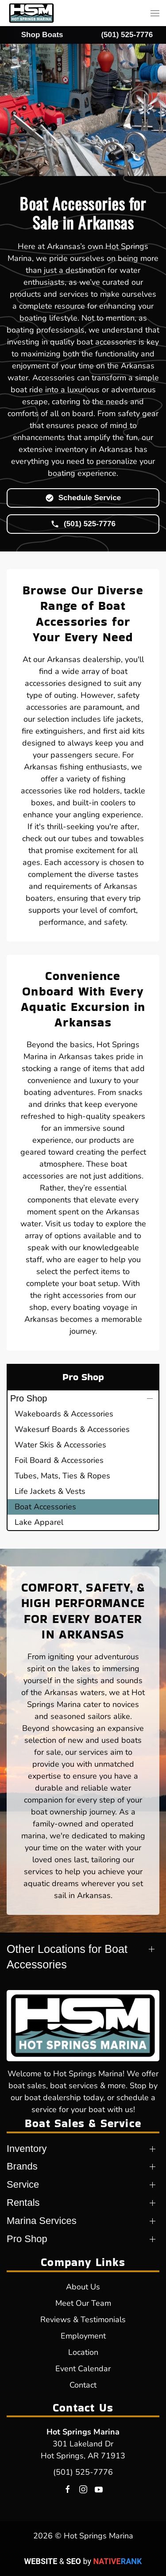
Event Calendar (83, 2368)
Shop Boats (42, 35)
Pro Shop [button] (28, 1398)
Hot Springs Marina (83, 2432)
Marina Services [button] (42, 2220)
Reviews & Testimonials (83, 2319)
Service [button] (23, 2184)
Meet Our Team (83, 2303)
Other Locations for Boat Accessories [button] (67, 1957)
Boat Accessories (45, 1506)
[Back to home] (31, 13)
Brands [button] (22, 2166)
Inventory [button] (27, 2148)
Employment (83, 2336)
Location (83, 2352)
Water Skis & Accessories (60, 1444)
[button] (155, 13)
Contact (83, 2385)
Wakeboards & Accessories (64, 1414)
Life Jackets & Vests (50, 1491)
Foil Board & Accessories (59, 1460)
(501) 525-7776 (83, 2472)
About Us (83, 2286)
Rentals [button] (23, 2202)
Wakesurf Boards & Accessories (72, 1429)
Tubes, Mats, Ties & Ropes (62, 1475)
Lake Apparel (39, 1522)
